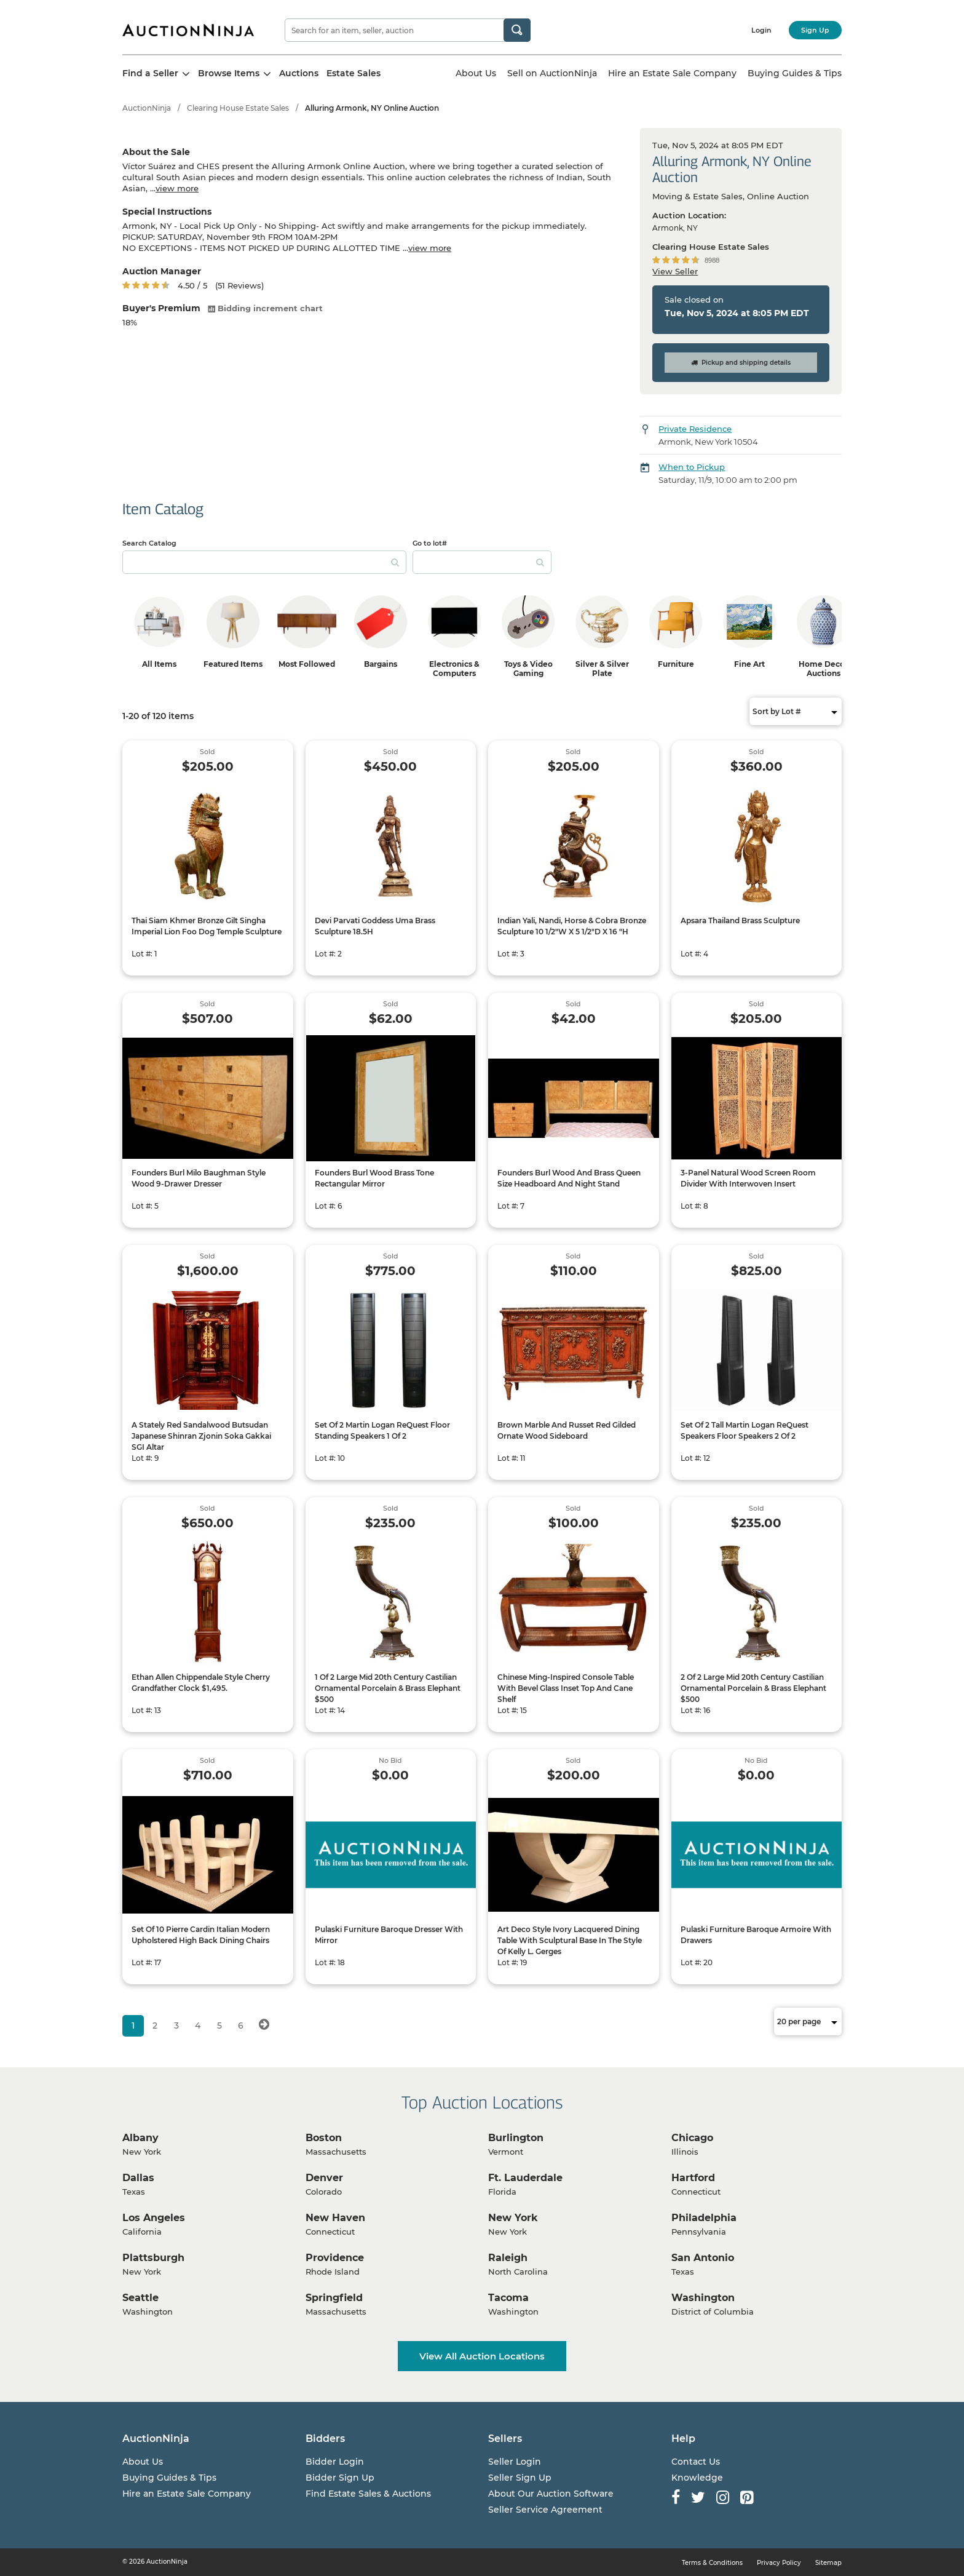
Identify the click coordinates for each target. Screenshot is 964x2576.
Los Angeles (153, 2218)
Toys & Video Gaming (528, 668)
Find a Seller (156, 73)
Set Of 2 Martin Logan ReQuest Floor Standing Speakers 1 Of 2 (382, 1430)
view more (177, 188)
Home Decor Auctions (823, 668)
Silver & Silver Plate (602, 668)
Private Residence (695, 429)
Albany (140, 2138)
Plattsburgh (153, 2258)
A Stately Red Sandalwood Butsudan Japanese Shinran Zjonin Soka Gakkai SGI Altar (201, 1436)
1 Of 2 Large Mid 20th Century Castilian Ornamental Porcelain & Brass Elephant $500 (387, 1688)
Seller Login (514, 2461)
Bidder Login (335, 2461)
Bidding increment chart (265, 308)
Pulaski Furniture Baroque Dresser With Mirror (389, 1935)
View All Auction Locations (482, 2356)
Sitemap (828, 2563)
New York (513, 2218)
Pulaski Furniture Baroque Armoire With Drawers (756, 1935)
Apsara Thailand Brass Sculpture (740, 920)
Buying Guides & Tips (795, 73)
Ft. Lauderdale (525, 2178)
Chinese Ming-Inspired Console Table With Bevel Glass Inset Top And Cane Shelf (565, 1688)
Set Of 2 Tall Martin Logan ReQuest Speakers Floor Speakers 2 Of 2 (744, 1430)
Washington (703, 2298)
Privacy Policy (779, 2563)
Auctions (298, 73)
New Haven (335, 2218)
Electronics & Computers (454, 668)
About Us (476, 73)
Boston (324, 2138)
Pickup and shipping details (741, 363)
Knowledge (697, 2477)
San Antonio (702, 2258)
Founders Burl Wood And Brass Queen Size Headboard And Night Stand (569, 1178)
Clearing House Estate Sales (238, 108)
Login (761, 30)
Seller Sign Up (519, 2477)
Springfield (334, 2298)
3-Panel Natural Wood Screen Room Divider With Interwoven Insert (748, 1178)
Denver (324, 2178)
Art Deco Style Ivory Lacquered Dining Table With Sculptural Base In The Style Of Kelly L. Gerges (569, 1940)
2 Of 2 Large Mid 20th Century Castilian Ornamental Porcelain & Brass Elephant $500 (753, 1688)
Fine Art (749, 664)
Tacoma (508, 2298)
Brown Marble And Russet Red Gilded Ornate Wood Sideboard (566, 1430)
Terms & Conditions (712, 2563)
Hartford (693, 2178)
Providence (335, 2258)
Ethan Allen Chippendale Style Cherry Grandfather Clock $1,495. (201, 1682)
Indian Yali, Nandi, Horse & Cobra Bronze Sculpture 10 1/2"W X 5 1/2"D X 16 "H (571, 926)
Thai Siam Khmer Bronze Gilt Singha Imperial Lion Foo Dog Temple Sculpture (207, 926)
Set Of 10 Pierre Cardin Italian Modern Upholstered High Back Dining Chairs (201, 1935)
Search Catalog (149, 543)
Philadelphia (704, 2218)
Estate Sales (353, 73)
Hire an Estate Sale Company (672, 73)
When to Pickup (691, 467)
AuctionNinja (146, 108)
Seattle (140, 2298)
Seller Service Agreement (545, 2509)
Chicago (692, 2138)
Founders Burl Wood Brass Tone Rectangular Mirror (374, 1178)
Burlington (515, 2138)
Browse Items (234, 73)
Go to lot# (430, 543)
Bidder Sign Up (340, 2477)
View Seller (675, 271)
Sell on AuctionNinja (552, 73)
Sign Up (815, 30)
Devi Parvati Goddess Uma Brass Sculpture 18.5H (375, 926)
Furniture (676, 664)
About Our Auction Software (551, 2493)
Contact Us (695, 2461)
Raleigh (507, 2258)
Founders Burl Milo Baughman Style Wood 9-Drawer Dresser (199, 1178)
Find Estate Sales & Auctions (368, 2493)
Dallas (138, 2178)
